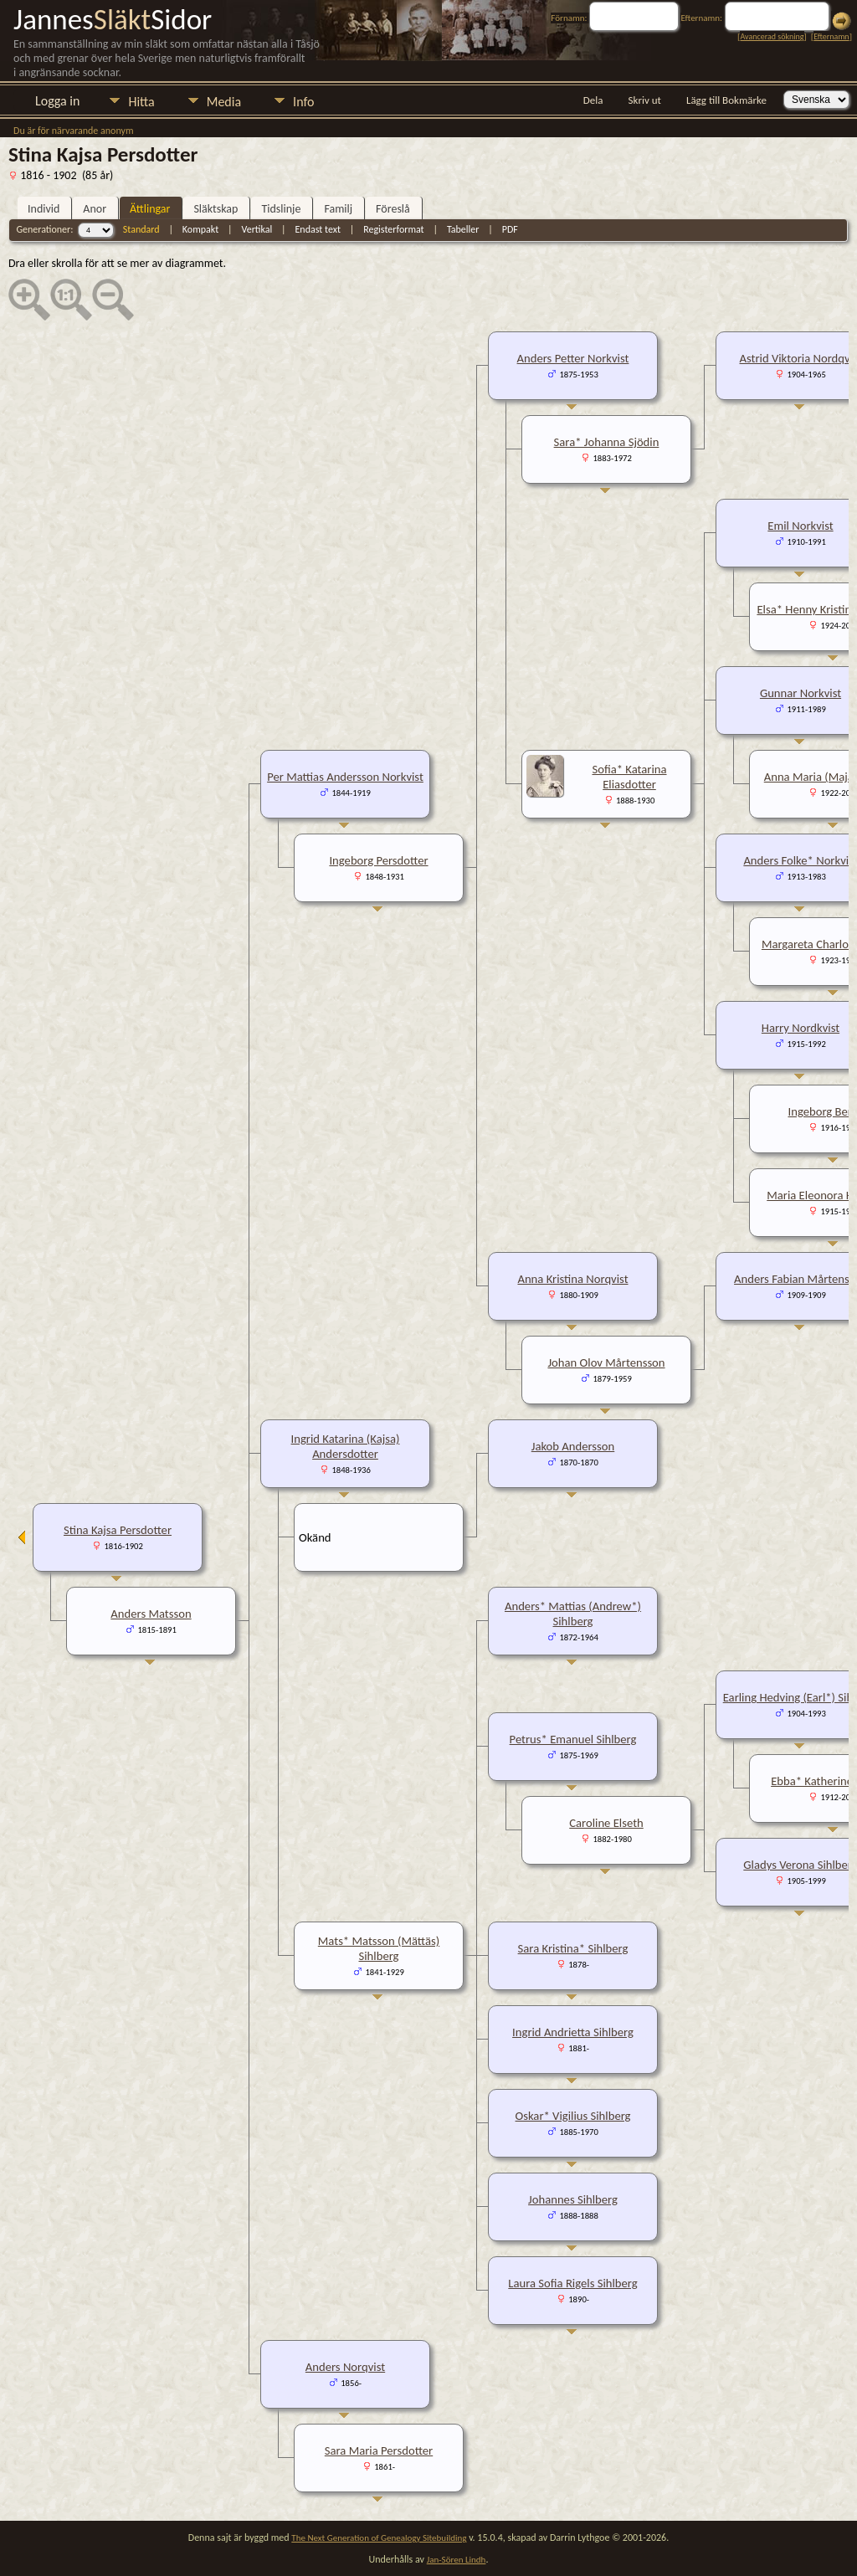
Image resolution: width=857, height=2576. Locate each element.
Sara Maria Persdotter (379, 2450)
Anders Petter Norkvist (573, 358)
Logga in (57, 101)
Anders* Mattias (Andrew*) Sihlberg (573, 1613)
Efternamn (831, 36)
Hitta (141, 102)
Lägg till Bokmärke (726, 100)
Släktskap (215, 209)
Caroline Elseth (606, 1822)
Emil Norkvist (800, 525)
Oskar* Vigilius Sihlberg (573, 2115)
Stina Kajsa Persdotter (118, 1529)
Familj (338, 209)
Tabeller (463, 229)
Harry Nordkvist (800, 1027)
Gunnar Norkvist (800, 692)
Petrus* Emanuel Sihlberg (573, 1739)
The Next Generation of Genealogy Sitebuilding (378, 2537)
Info (303, 102)
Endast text (318, 229)
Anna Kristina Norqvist (572, 1278)
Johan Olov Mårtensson (606, 1362)
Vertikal (256, 229)
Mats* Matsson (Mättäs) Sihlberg (378, 1948)
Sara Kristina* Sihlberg (573, 1948)
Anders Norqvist (345, 2366)
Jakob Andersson (573, 1446)
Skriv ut (645, 100)
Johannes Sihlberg (573, 2199)
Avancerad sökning (771, 36)
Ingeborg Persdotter (378, 860)
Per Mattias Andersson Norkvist (345, 776)
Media (224, 102)
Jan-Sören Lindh (456, 2559)
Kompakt (200, 229)
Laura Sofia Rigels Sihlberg (572, 2283)
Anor (94, 209)
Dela (593, 100)
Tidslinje (280, 209)
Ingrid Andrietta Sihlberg (573, 2032)
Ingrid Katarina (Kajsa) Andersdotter (345, 1446)
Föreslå (393, 209)
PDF (510, 229)
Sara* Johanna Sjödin (606, 441)
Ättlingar (150, 209)
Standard (141, 229)
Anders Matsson (150, 1613)
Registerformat (393, 229)
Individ (43, 209)
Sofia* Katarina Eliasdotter (629, 777)
